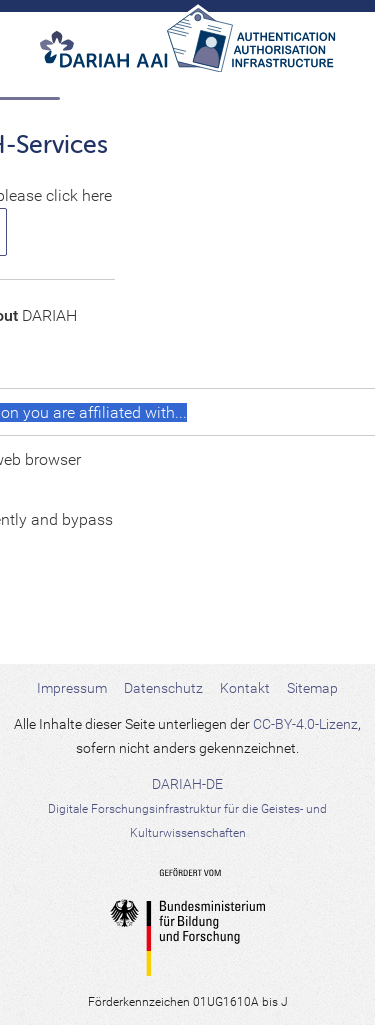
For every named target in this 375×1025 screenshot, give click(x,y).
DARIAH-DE (187, 808)
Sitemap (312, 688)
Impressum (72, 688)
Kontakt (245, 688)
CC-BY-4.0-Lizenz (305, 724)
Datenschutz (163, 688)
